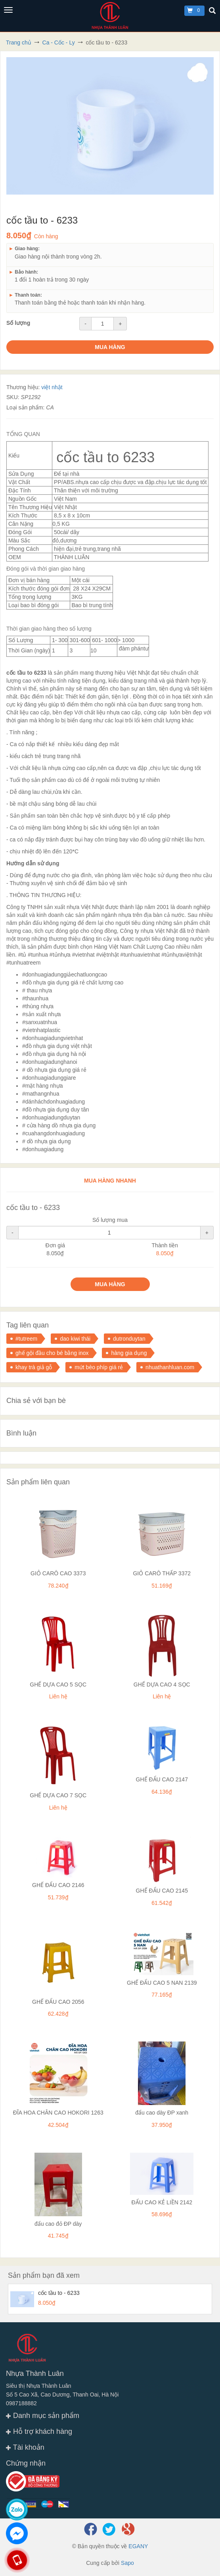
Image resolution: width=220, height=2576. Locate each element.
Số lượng (18, 323)
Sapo (127, 2563)
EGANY (138, 2546)
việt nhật (51, 387)
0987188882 (21, 2403)
